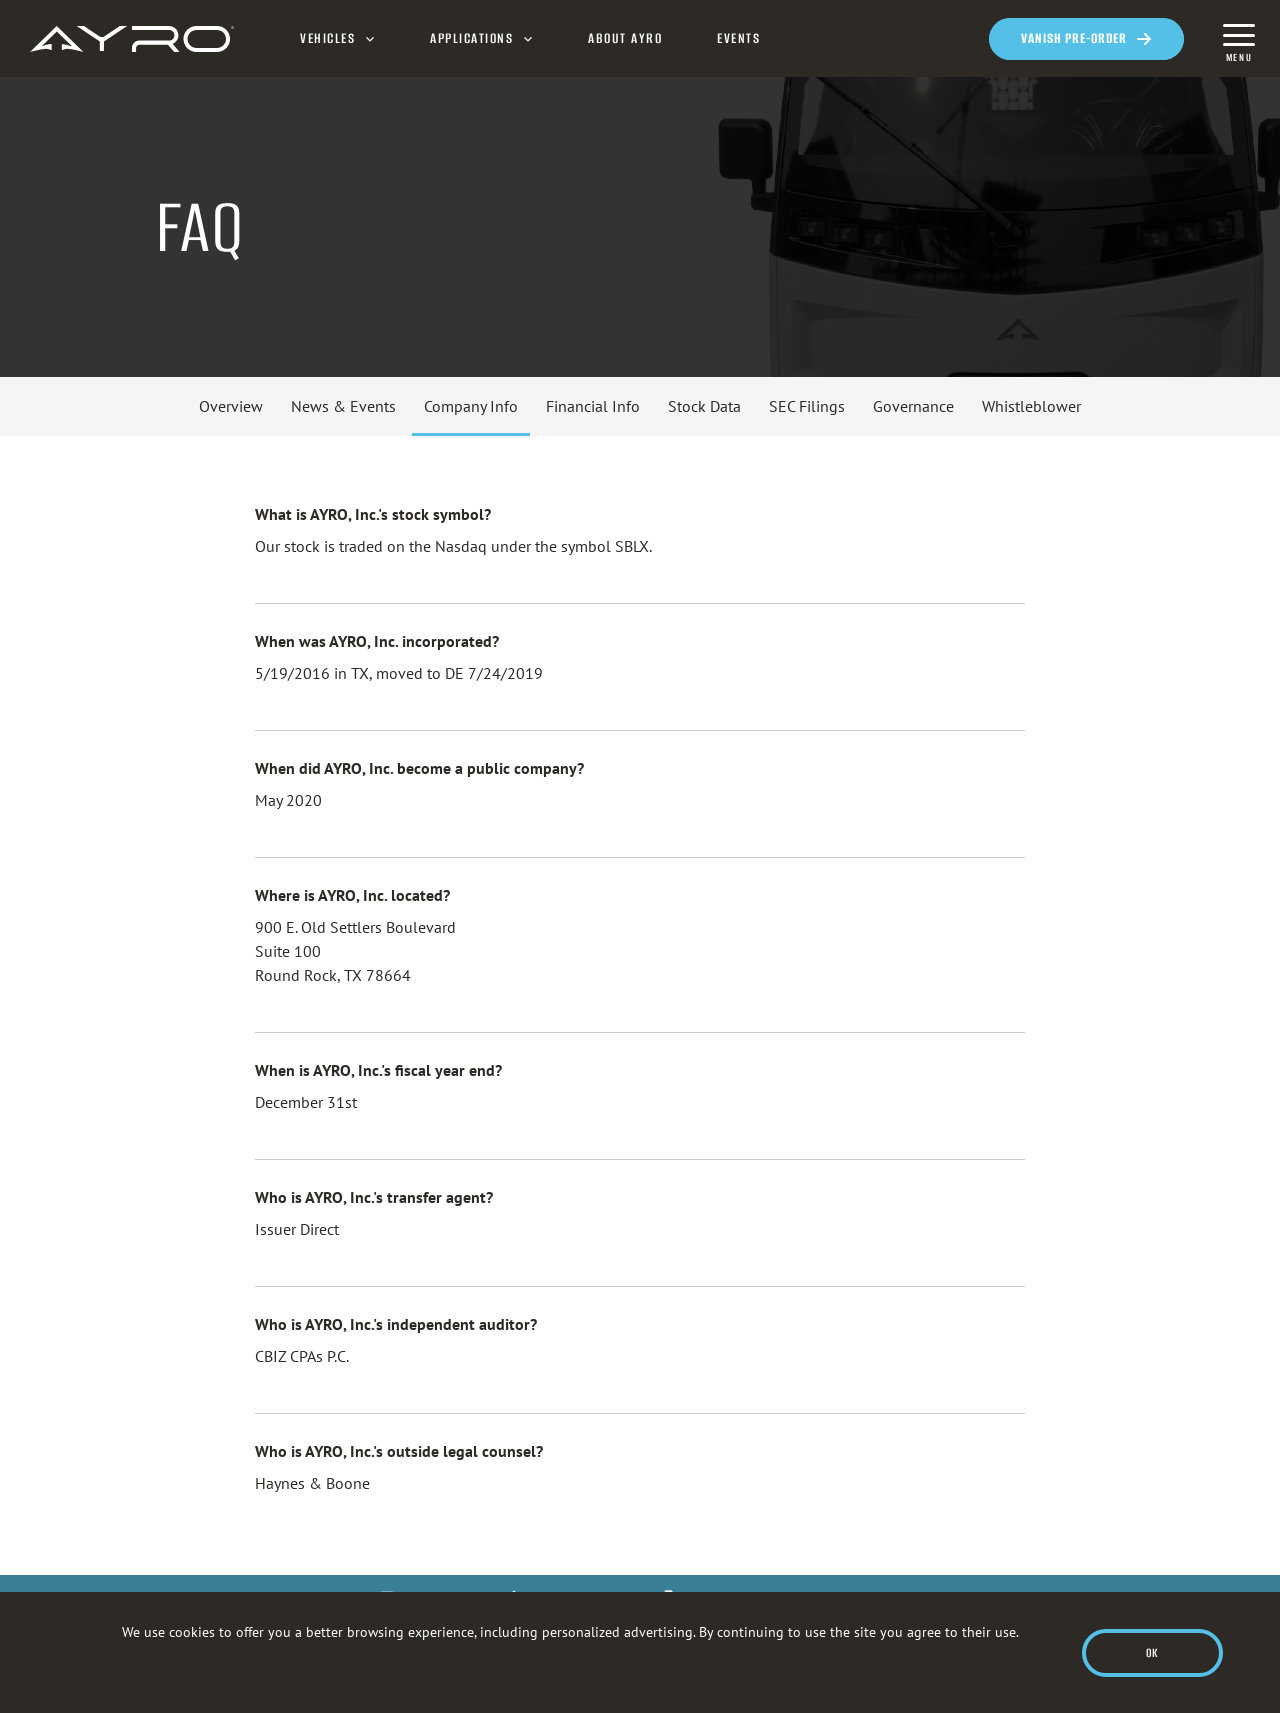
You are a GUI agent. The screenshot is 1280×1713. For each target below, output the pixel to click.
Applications (471, 39)
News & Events (343, 406)
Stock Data (704, 406)
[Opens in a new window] (1086, 39)
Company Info (471, 406)
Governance (913, 406)
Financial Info (593, 406)
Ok (1152, 1652)
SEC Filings (807, 406)
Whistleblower (1031, 406)
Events (738, 39)
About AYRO (625, 39)
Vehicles (327, 39)
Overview (231, 406)
